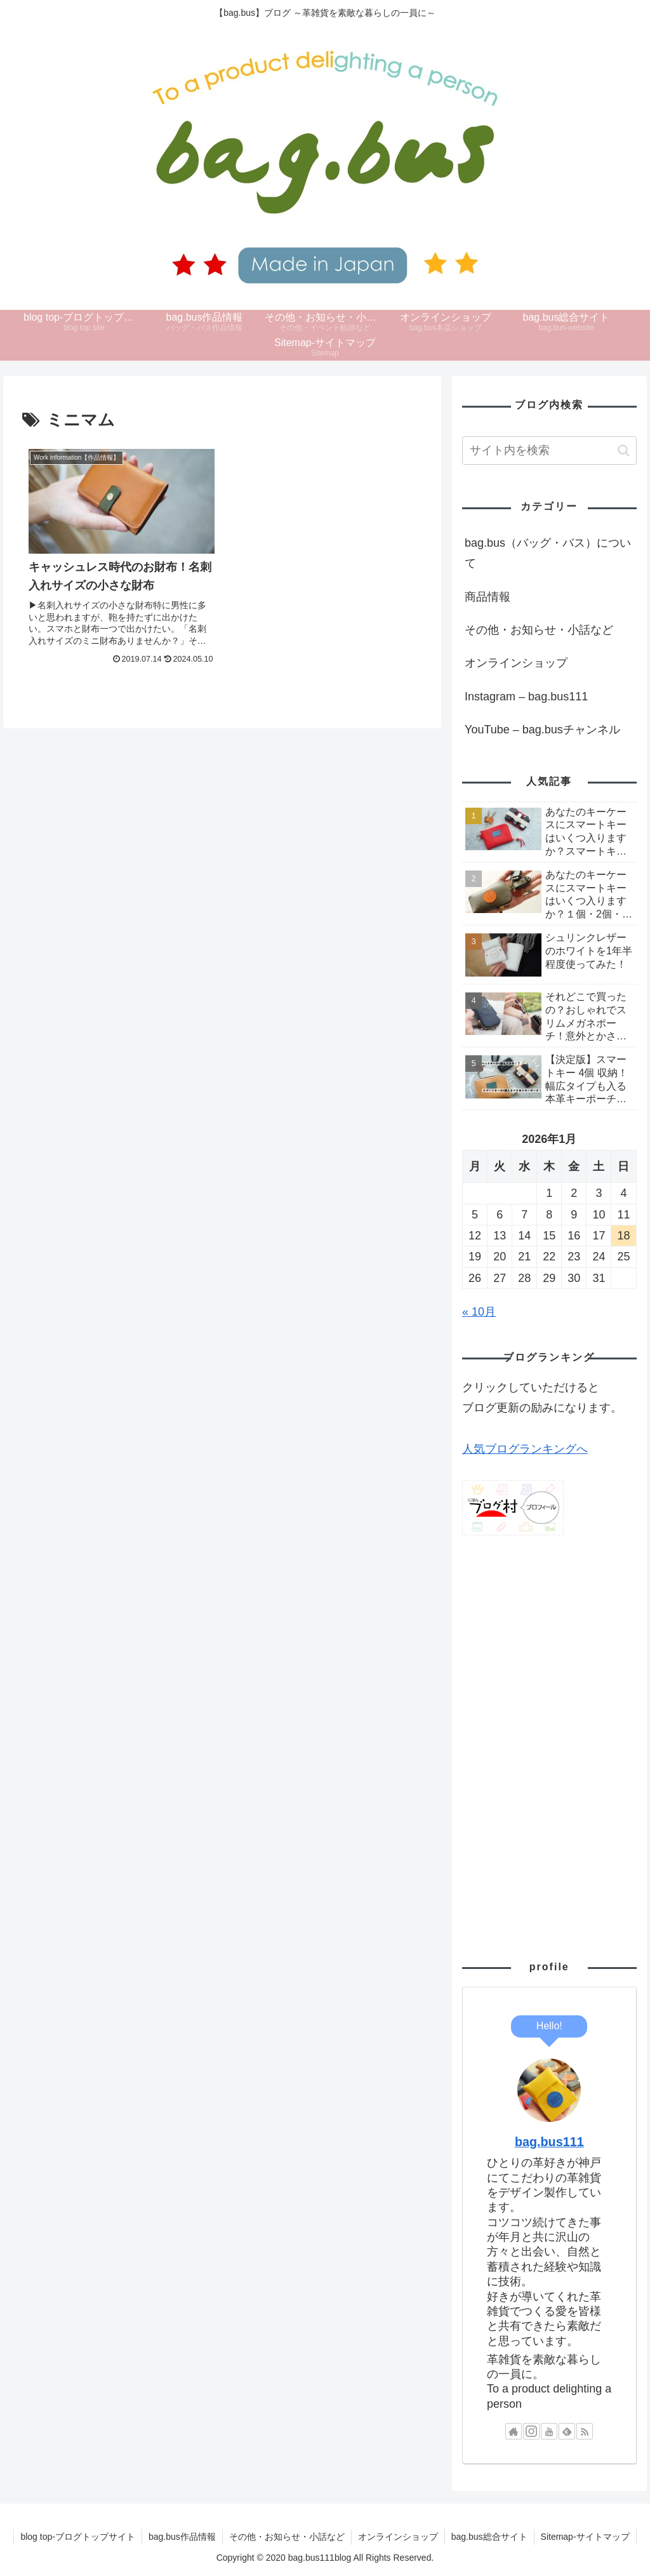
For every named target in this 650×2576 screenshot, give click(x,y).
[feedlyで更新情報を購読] (567, 2431)
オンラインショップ (516, 663)
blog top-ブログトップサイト (77, 2537)
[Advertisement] (549, 1741)
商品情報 (487, 597)
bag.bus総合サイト (489, 2537)
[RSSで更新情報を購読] (584, 2431)
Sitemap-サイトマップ (585, 2537)
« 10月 (479, 1311)
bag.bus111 (549, 2142)
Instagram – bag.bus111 (526, 696)
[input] (549, 450)
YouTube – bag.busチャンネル (542, 729)
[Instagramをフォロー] (531, 2431)
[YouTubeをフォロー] (549, 2431)
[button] (624, 450)
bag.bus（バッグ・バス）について (548, 553)
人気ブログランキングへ (525, 1449)
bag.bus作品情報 (182, 2537)
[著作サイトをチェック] (513, 2431)
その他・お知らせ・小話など (539, 630)
